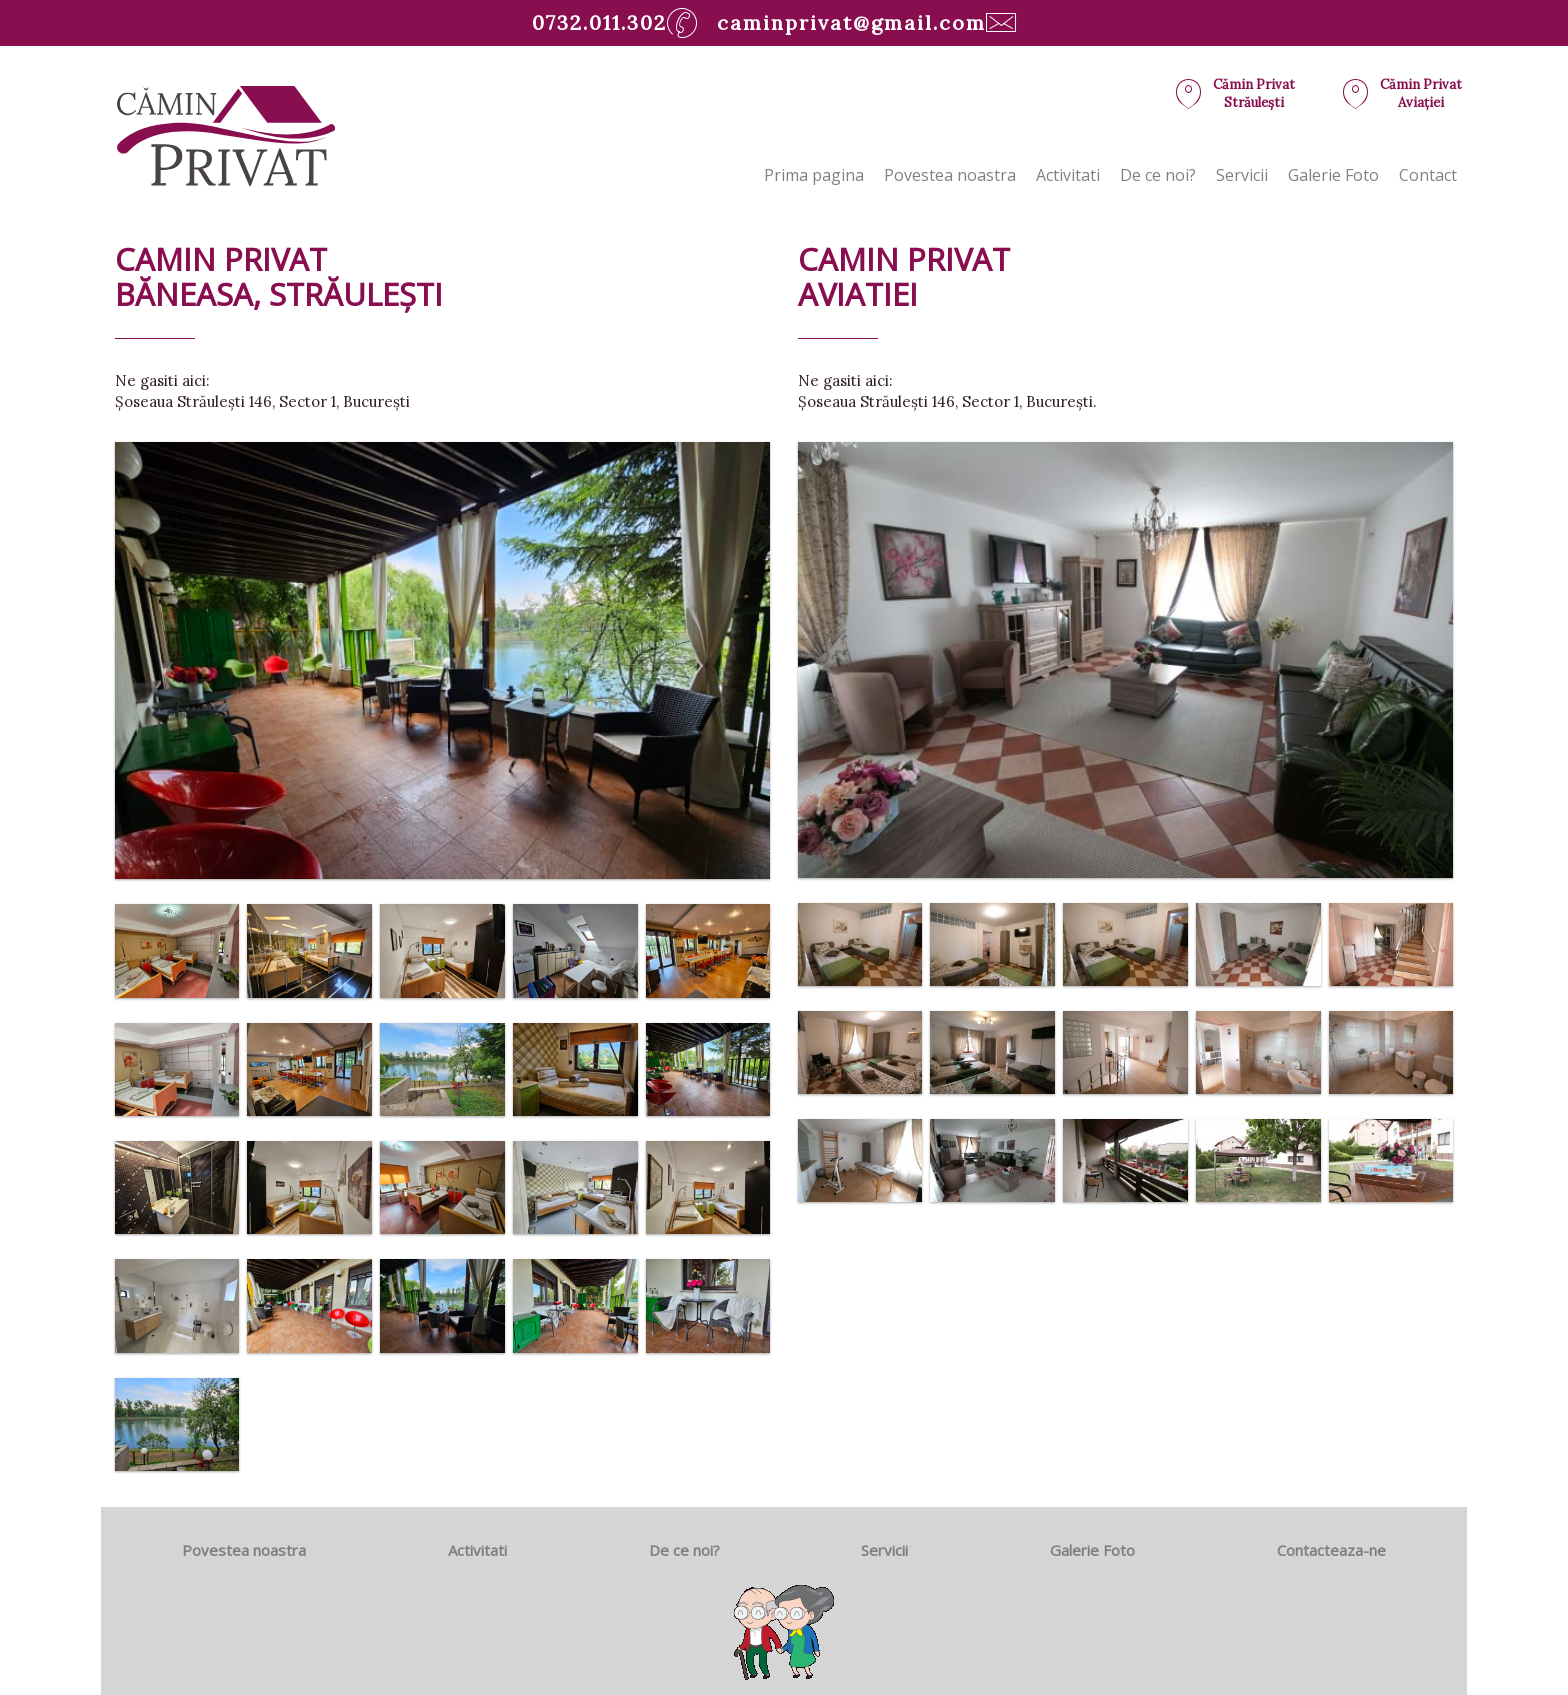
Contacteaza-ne (1331, 1550)
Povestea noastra (950, 175)
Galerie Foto (1333, 175)
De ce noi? (1158, 175)
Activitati (1068, 175)
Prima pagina (814, 175)
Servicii (1242, 175)
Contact (1428, 175)
